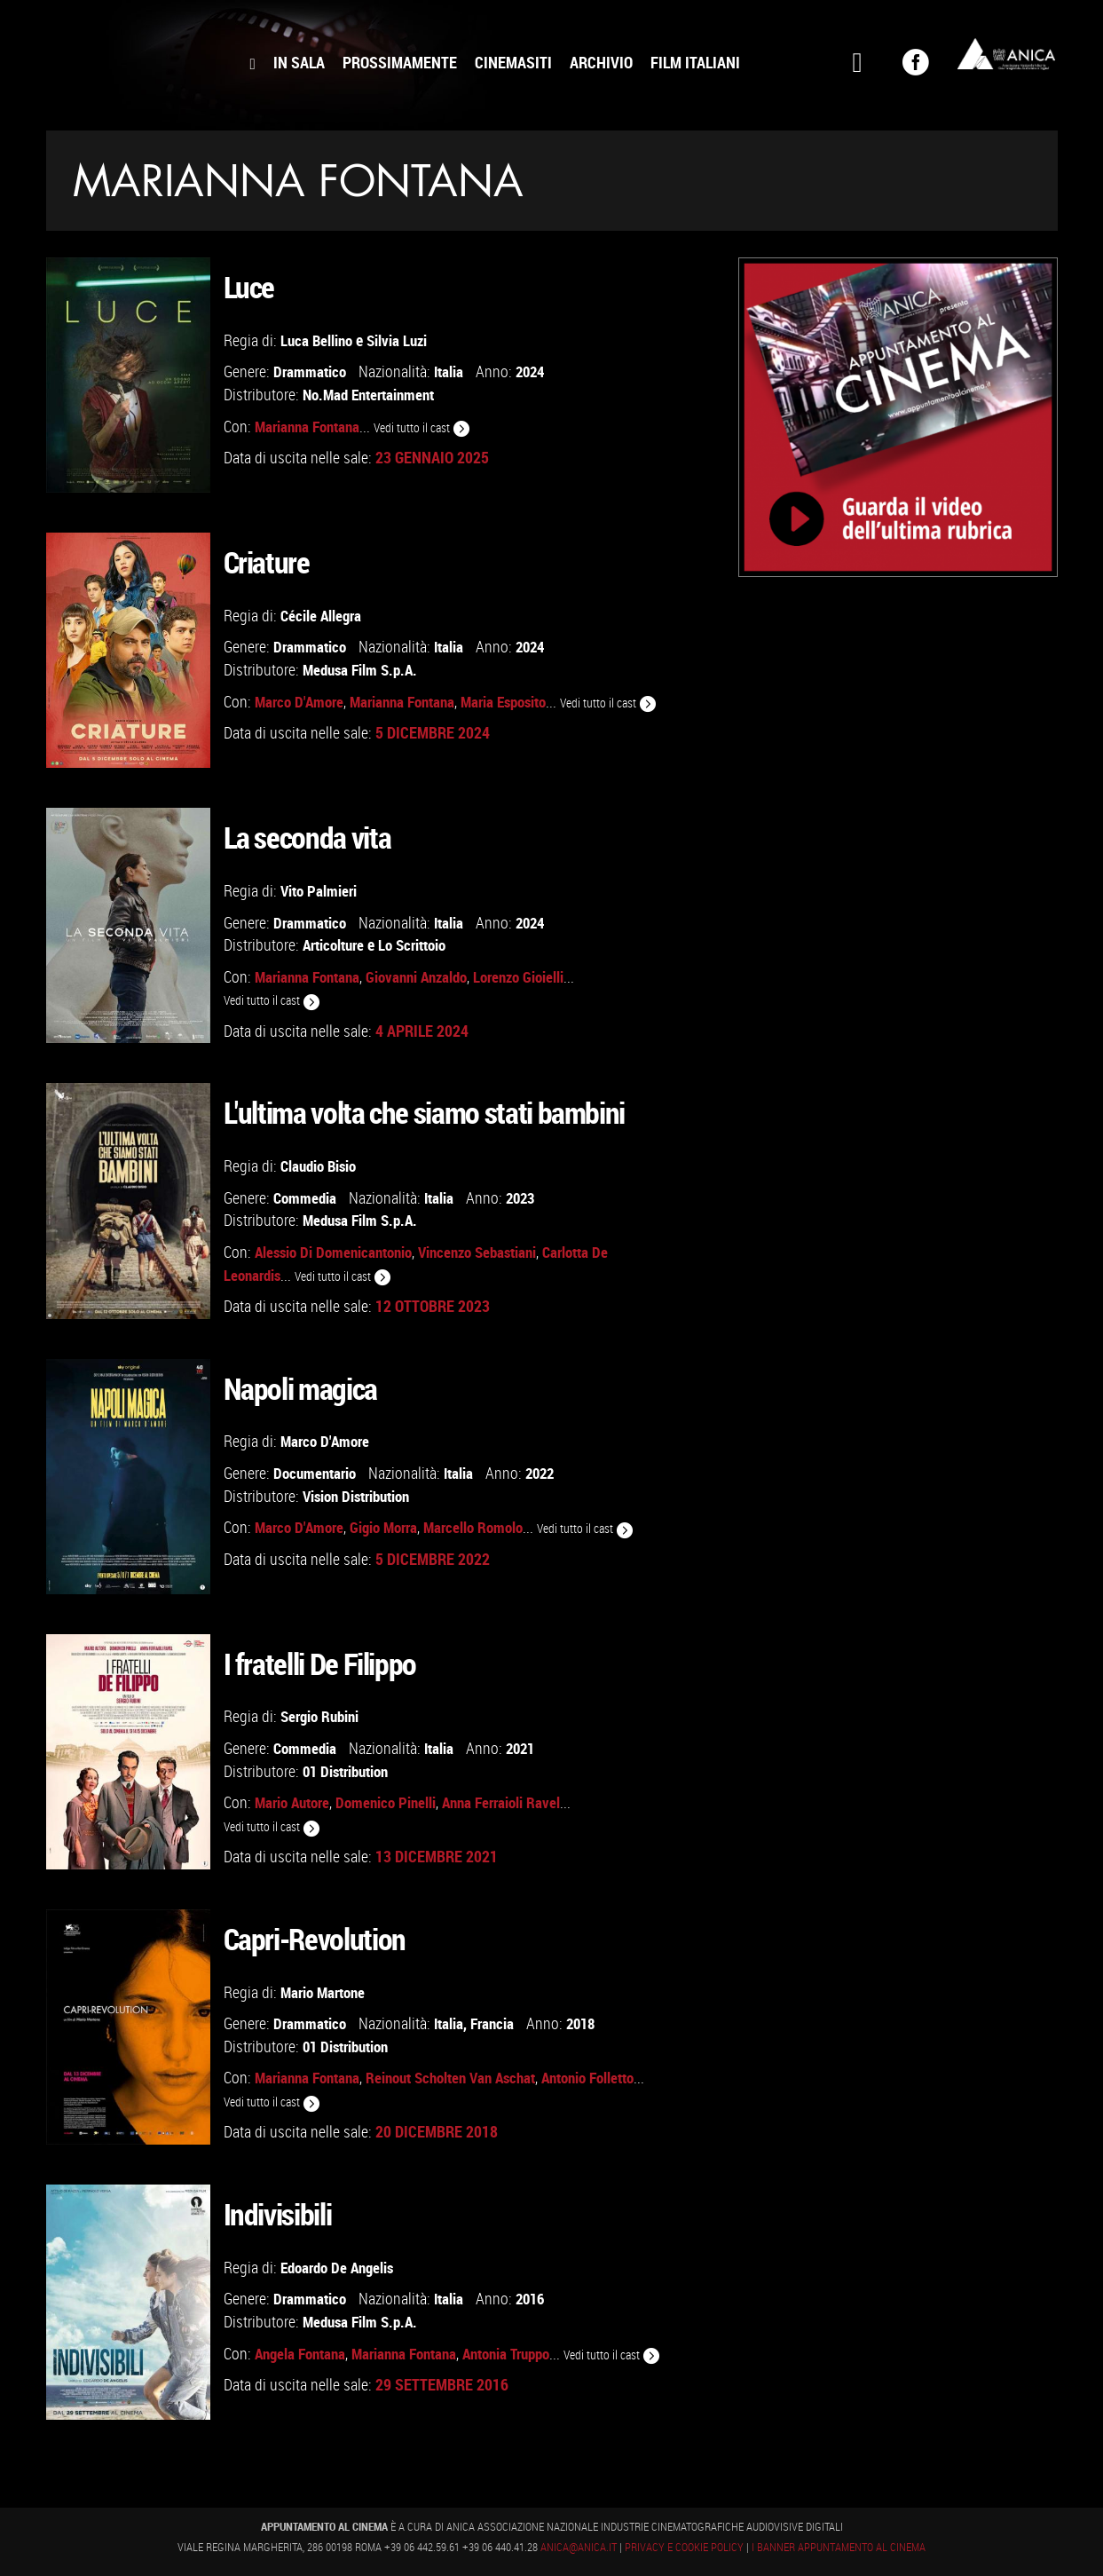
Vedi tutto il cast (430, 426)
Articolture (336, 944)
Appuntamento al (144, 57)
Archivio (601, 62)
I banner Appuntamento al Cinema (839, 2548)
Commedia (306, 1197)
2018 (589, 2023)
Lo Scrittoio (421, 944)
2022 (548, 1472)
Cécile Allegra (322, 616)
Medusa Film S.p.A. (363, 669)
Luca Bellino (318, 340)
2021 (526, 1747)
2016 (536, 2299)
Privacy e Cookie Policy (685, 2548)
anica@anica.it (579, 2548)
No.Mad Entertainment (374, 394)
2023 (526, 1197)
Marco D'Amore (327, 1441)
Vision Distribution (361, 1494)
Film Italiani (695, 62)
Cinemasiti (513, 62)
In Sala (299, 62)
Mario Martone (326, 1992)
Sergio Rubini (322, 1716)
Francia (498, 2023)
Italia (452, 372)
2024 (536, 372)
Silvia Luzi (401, 340)
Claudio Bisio (321, 1166)
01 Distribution (350, 1770)
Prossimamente (400, 62)
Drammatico (311, 372)
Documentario (317, 1472)
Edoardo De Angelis (341, 2268)
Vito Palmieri (320, 891)
